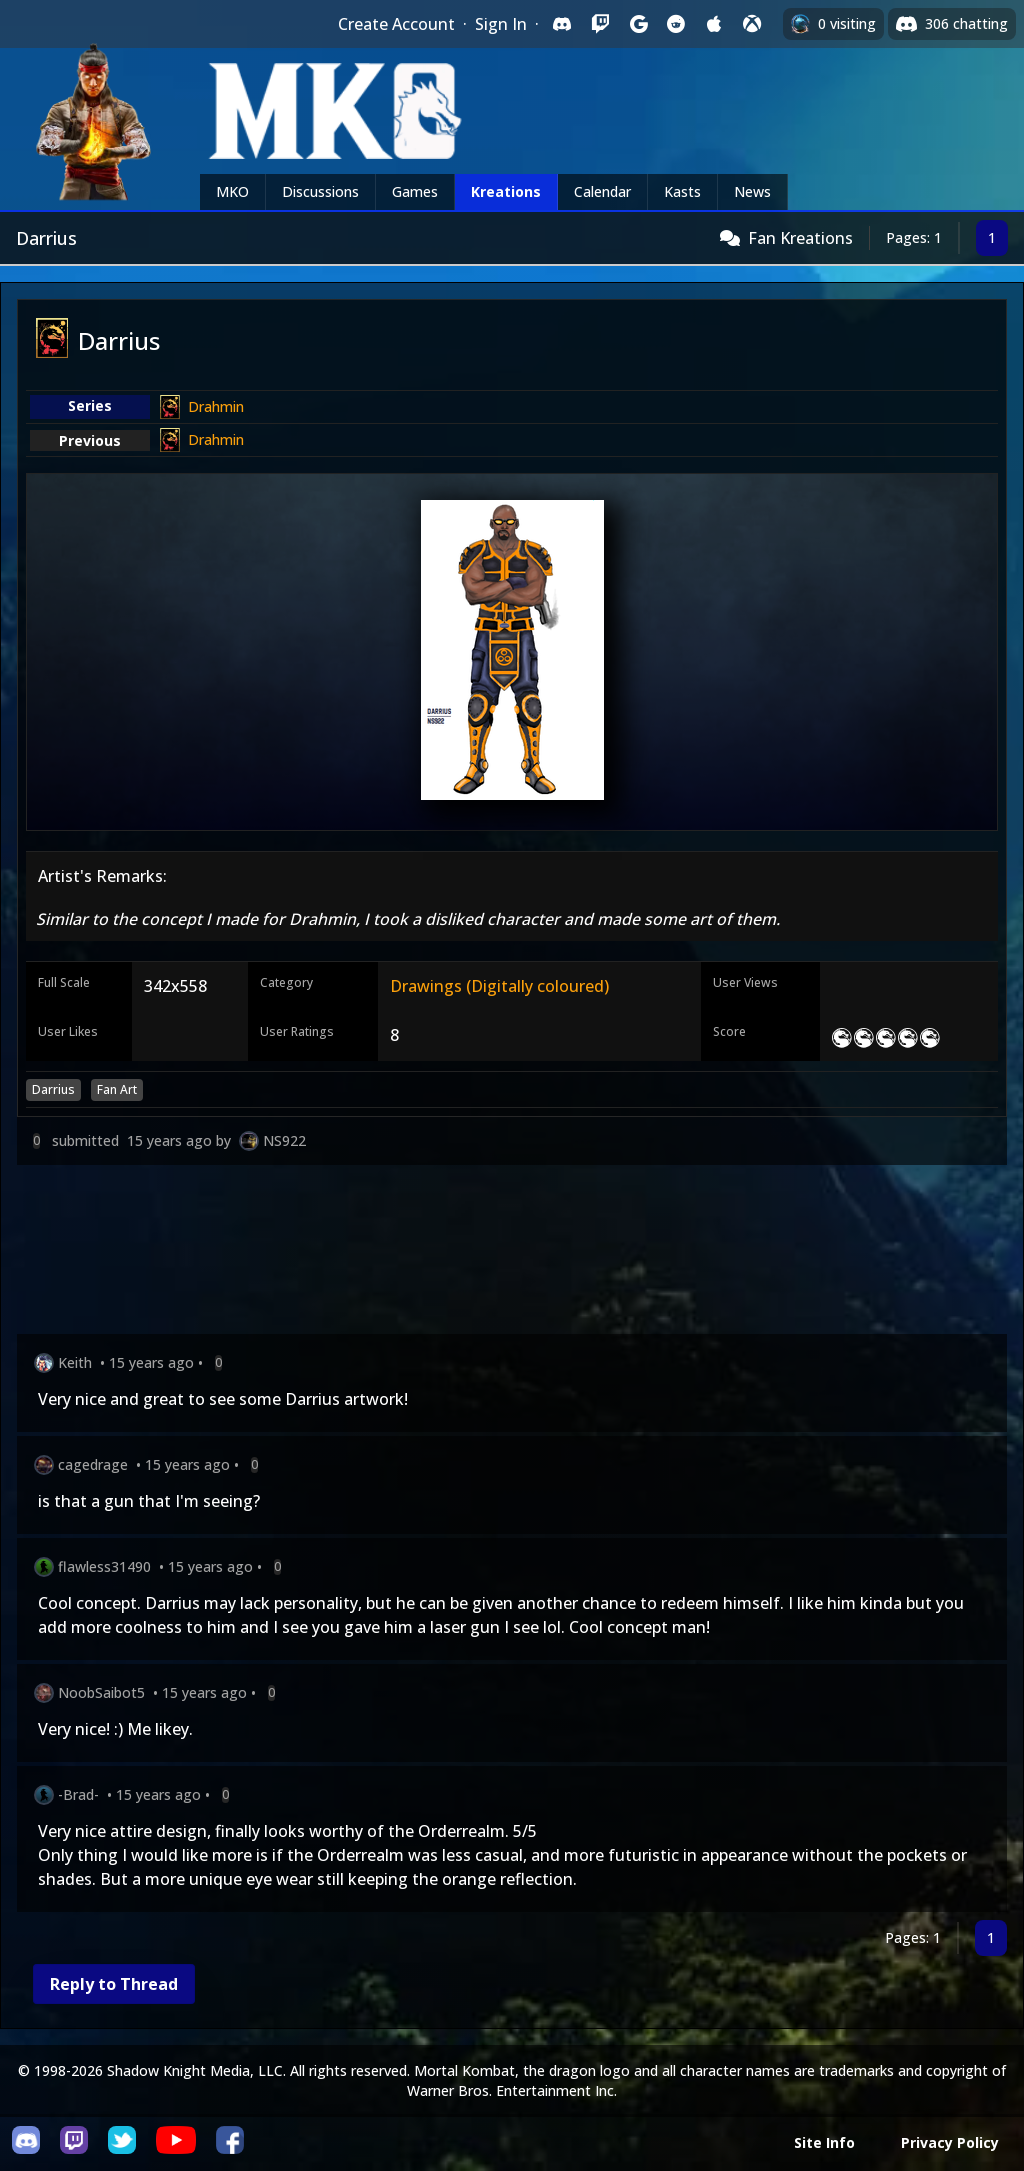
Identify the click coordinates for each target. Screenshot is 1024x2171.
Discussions (320, 191)
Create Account (396, 24)
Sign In (501, 24)
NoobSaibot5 (101, 1692)
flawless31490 (104, 1566)
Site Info (824, 2142)
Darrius (53, 1089)
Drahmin (216, 406)
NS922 (284, 1140)
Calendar (602, 191)
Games (415, 191)
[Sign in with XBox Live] (752, 24)
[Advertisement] (512, 1253)
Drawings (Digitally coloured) (499, 986)
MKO (232, 191)
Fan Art (117, 1089)
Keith (75, 1362)
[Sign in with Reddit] (676, 24)
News (752, 191)
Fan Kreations (800, 238)
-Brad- (78, 1794)
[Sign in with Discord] (562, 24)
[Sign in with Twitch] (600, 24)
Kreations (506, 191)
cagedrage (93, 1464)
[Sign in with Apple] (714, 24)
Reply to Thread (114, 1984)
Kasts (682, 191)
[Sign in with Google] (638, 24)
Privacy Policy (950, 2142)
